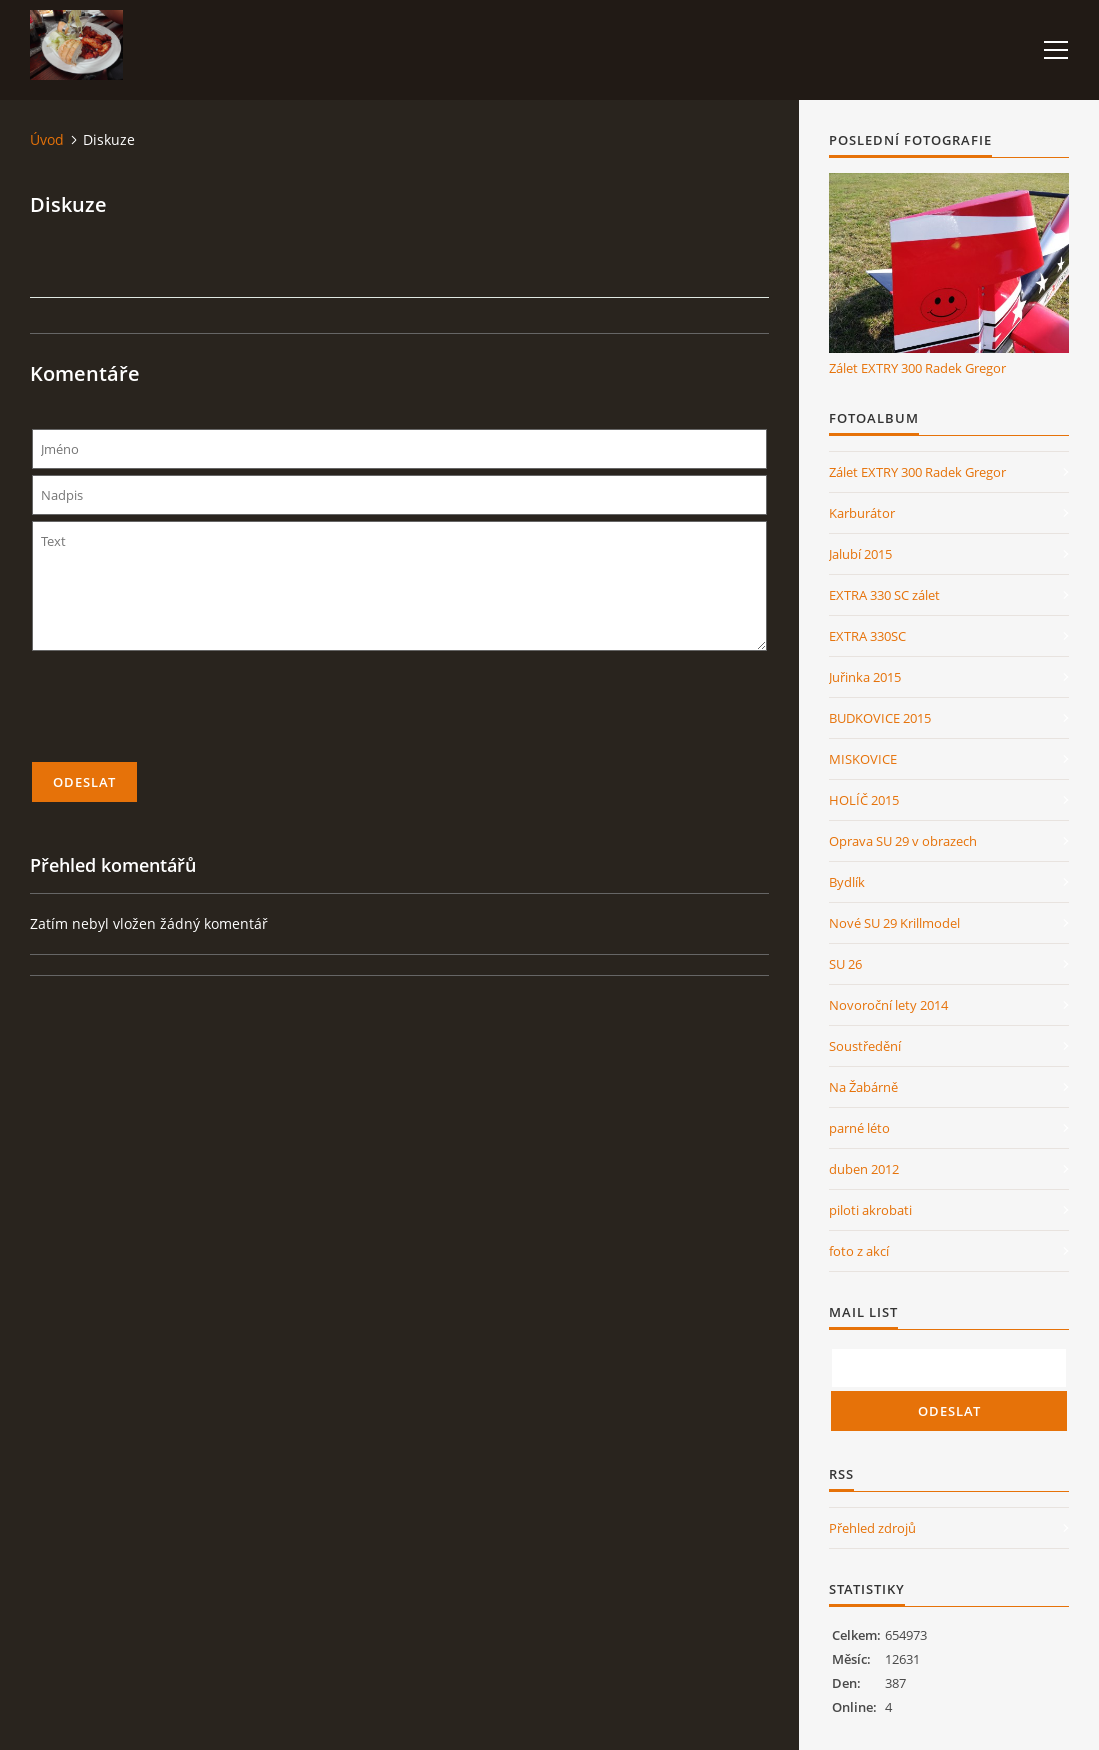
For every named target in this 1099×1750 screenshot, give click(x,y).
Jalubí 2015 (860, 554)
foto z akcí (859, 1251)
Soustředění (865, 1046)
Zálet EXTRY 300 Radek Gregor (917, 368)
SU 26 (845, 964)
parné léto (859, 1128)
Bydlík (847, 882)
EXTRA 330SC (867, 636)
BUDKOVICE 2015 (880, 718)
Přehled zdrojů (872, 1528)
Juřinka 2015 (865, 677)
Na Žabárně (863, 1087)
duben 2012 (864, 1169)
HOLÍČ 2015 (864, 800)
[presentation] (400, 715)
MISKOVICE (863, 759)
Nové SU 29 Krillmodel (894, 923)
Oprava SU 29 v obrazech (903, 841)
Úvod (47, 139)
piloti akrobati (870, 1210)
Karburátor (862, 513)
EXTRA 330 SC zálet (884, 595)
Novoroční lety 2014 (888, 1005)
